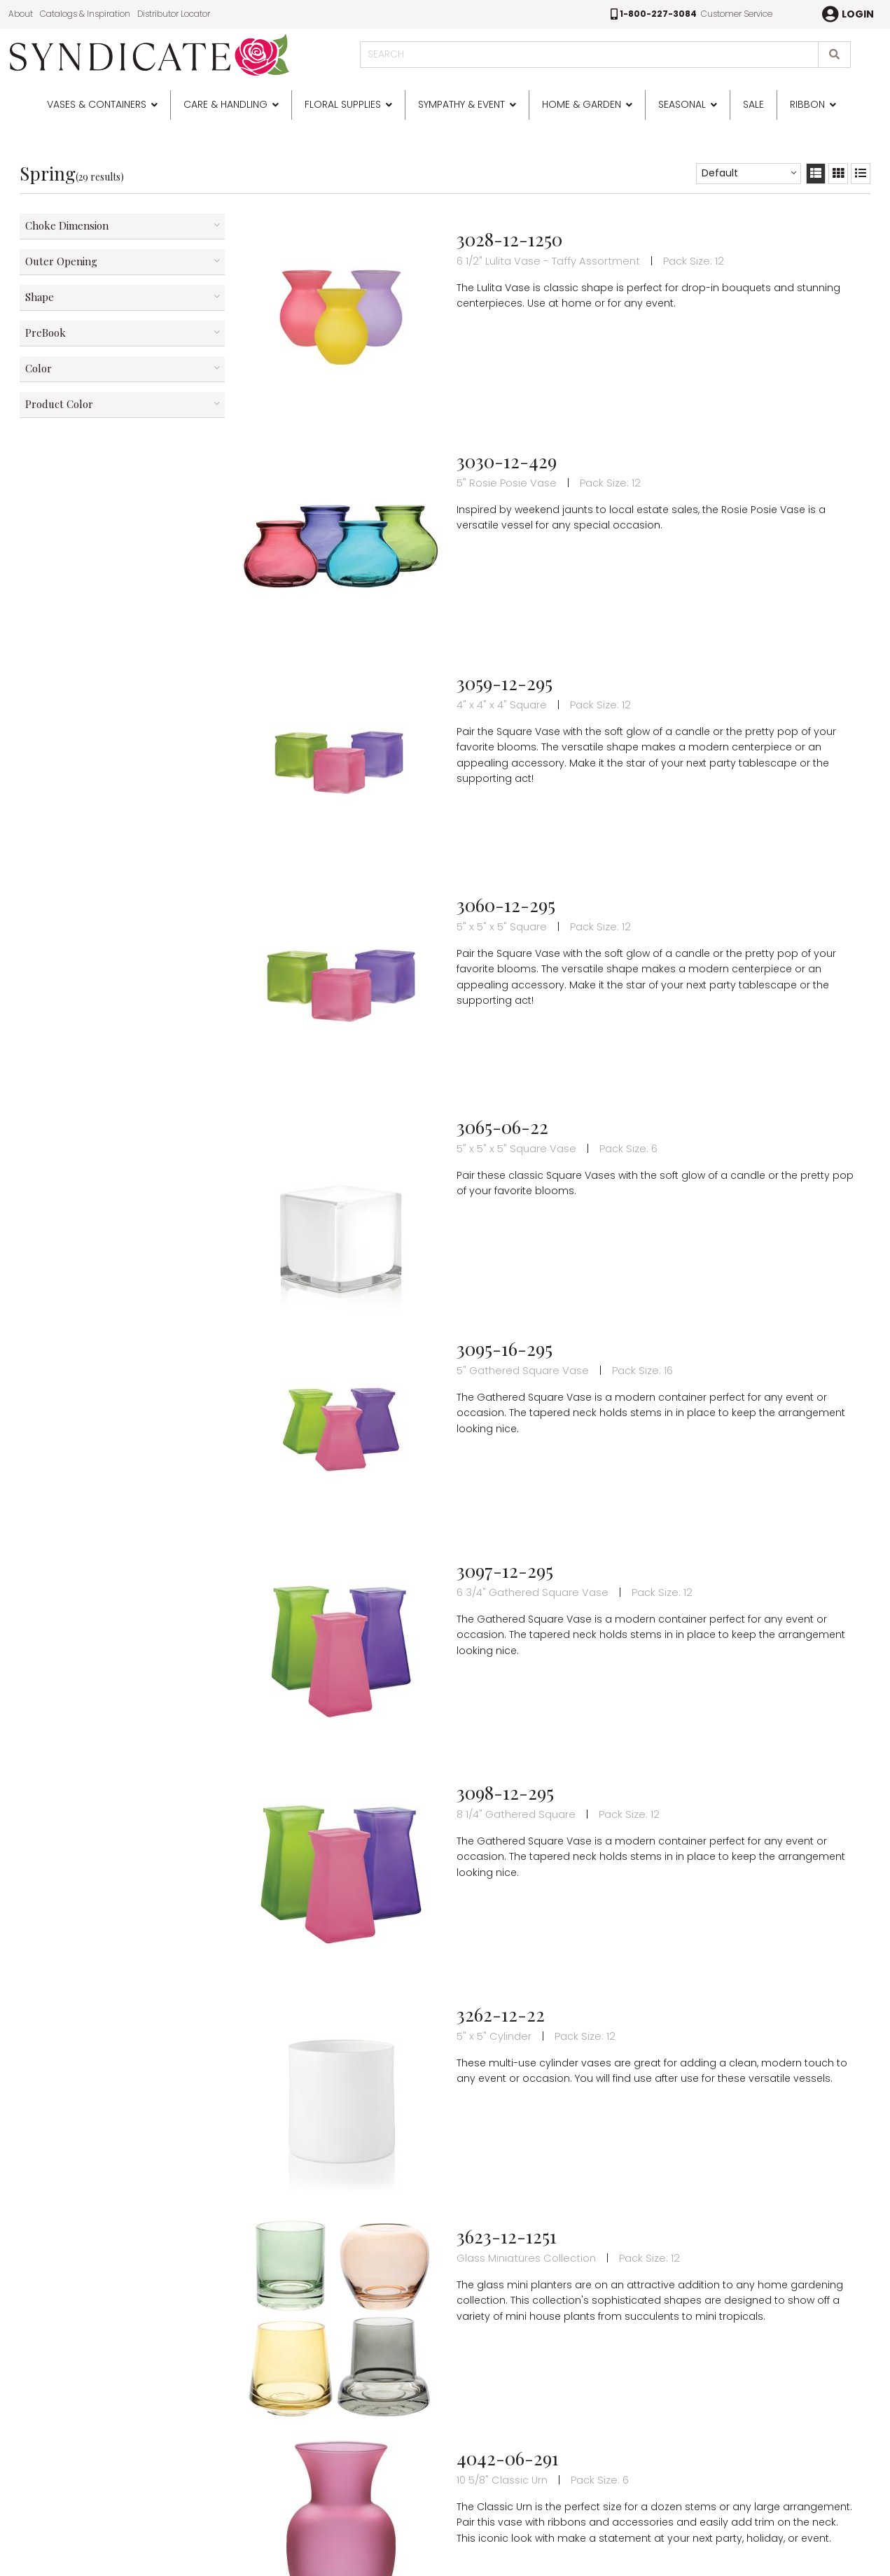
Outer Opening (61, 261)
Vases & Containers (96, 104)
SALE (753, 104)
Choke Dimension (67, 225)
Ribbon (807, 104)
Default (720, 173)
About (20, 14)
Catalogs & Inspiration (85, 14)
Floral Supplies (343, 104)
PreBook (45, 333)
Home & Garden (581, 104)
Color (38, 368)
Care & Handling (225, 104)
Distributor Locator (173, 14)
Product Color (59, 404)
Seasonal (682, 104)
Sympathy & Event (461, 104)
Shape (39, 297)
